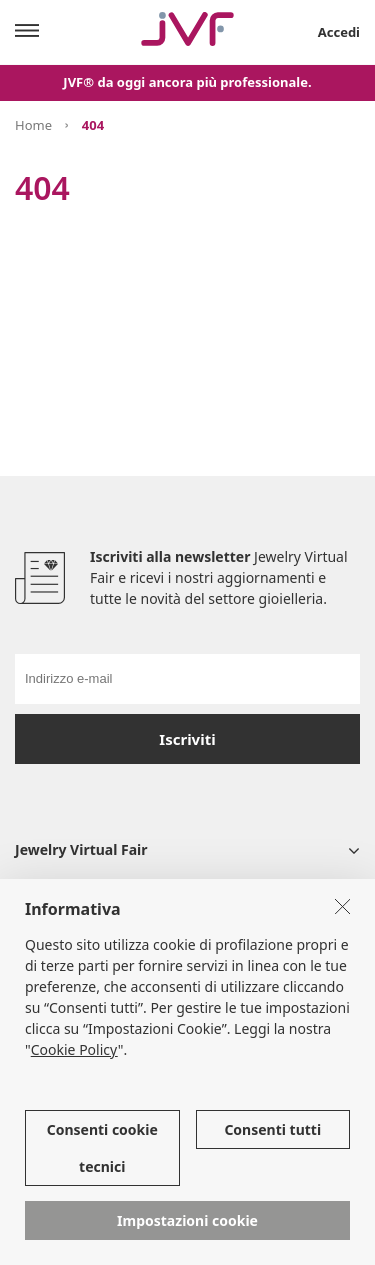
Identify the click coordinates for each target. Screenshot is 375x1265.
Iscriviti (187, 739)
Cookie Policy (74, 1049)
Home (33, 125)
